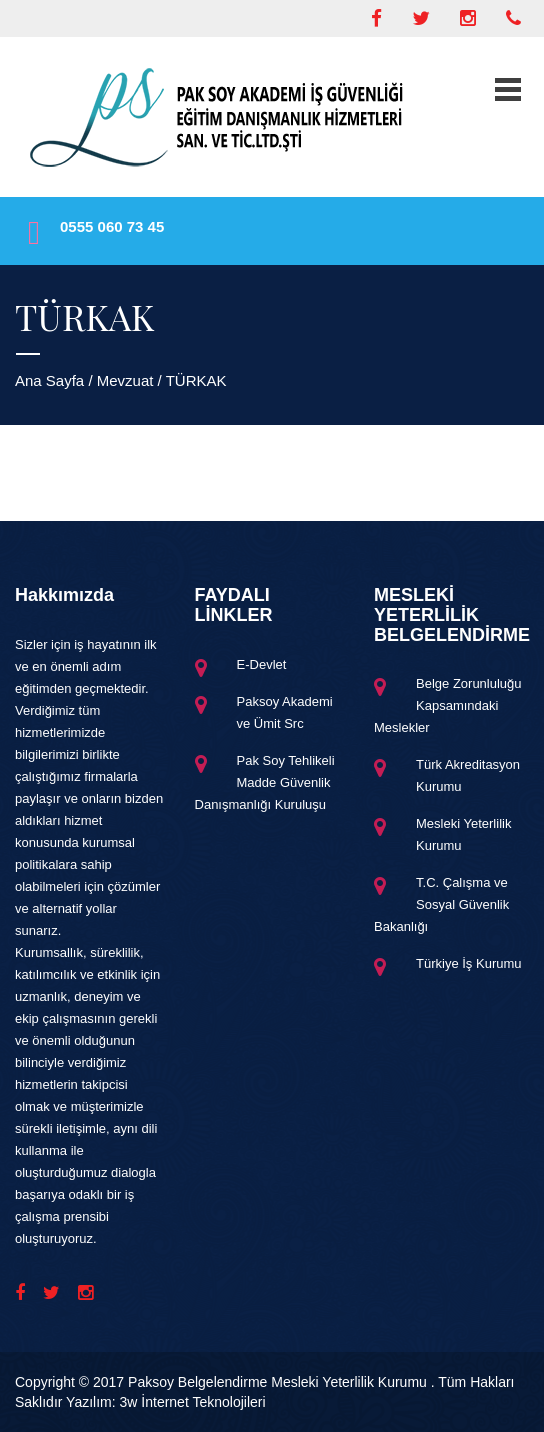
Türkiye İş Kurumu (468, 963)
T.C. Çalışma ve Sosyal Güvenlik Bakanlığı (441, 904)
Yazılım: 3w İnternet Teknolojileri (165, 1402)
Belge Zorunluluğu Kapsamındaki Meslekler (448, 705)
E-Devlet (262, 664)
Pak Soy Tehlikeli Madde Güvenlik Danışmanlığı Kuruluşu (265, 782)
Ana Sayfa (49, 380)
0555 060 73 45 (112, 226)
